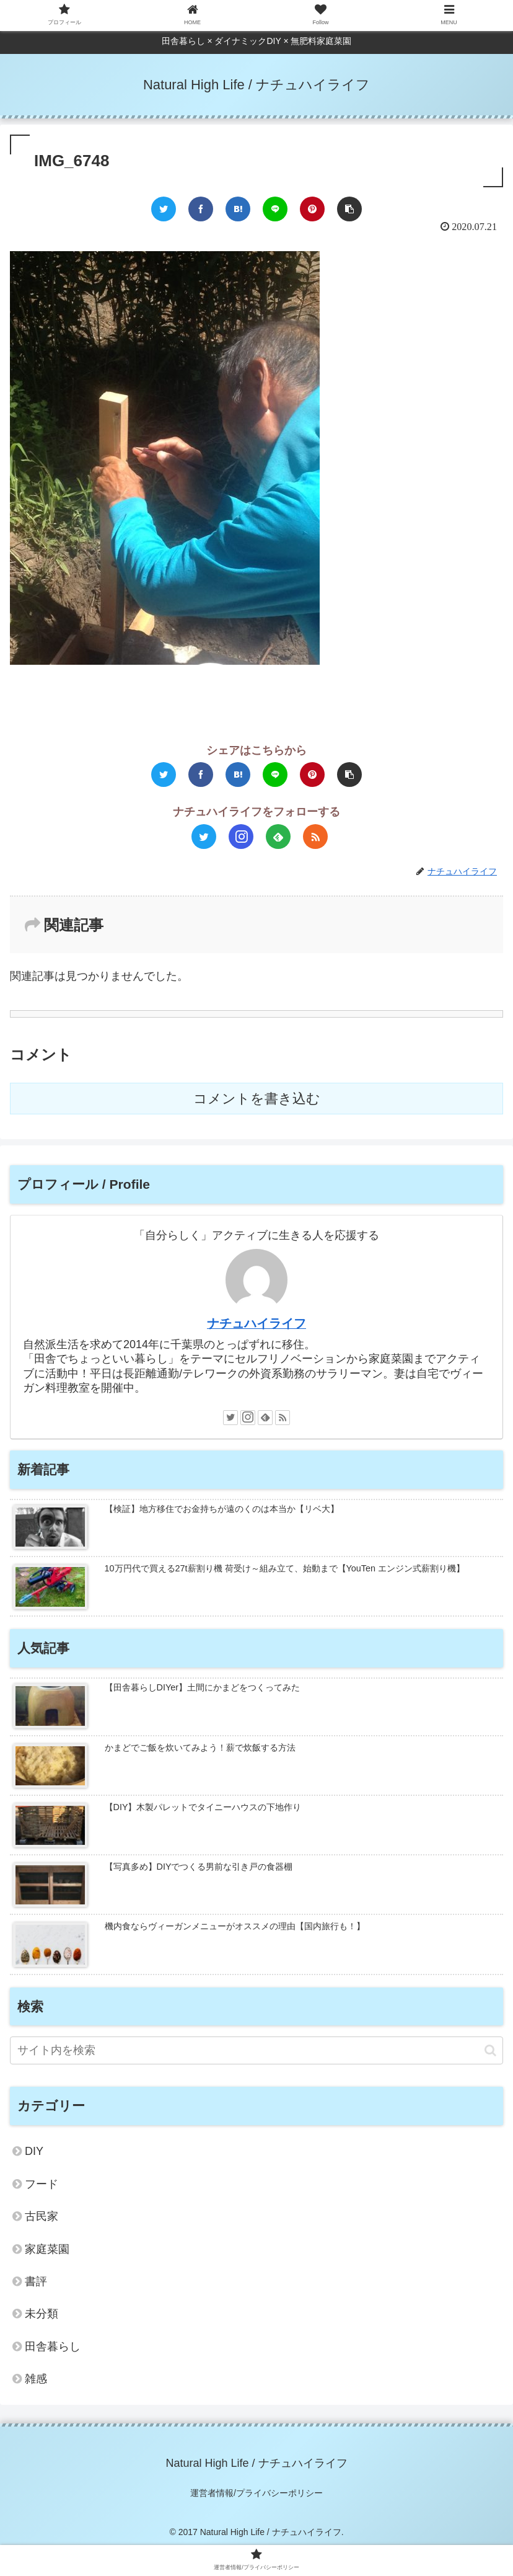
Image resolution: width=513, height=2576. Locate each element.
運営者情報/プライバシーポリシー (256, 2493)
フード (41, 2184)
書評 (36, 2281)
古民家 (41, 2216)
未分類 (41, 2313)
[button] (490, 2050)
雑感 (36, 2379)
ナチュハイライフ (256, 1323)
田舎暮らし (53, 2346)
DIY (34, 2151)
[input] (256, 2050)
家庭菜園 (47, 2249)
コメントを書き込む (256, 1098)
